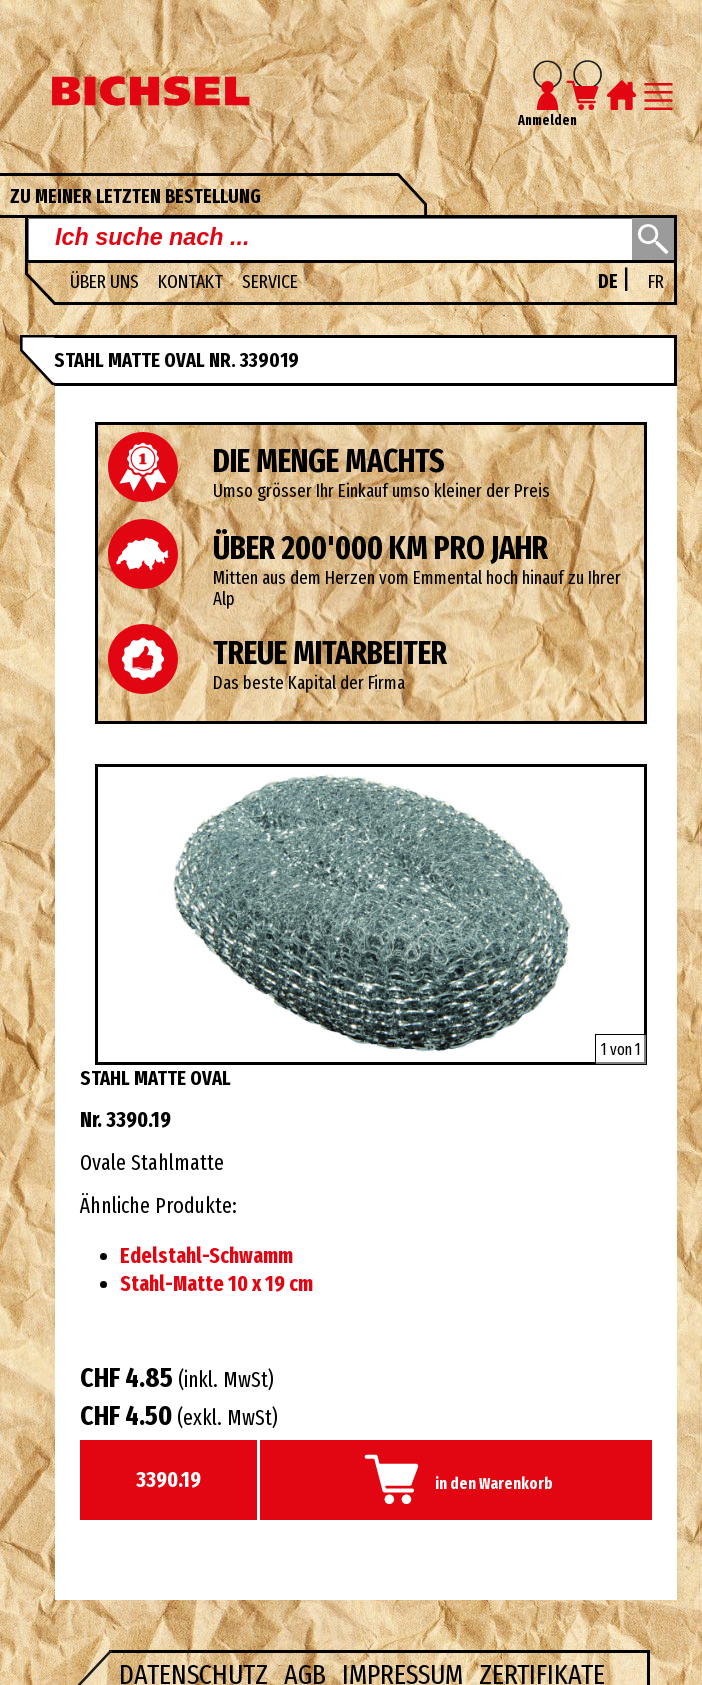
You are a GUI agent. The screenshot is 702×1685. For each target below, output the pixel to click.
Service (270, 281)
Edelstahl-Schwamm (206, 1256)
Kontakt (192, 281)
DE (610, 281)
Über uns (106, 281)
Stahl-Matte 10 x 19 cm (216, 1284)
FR (656, 281)
